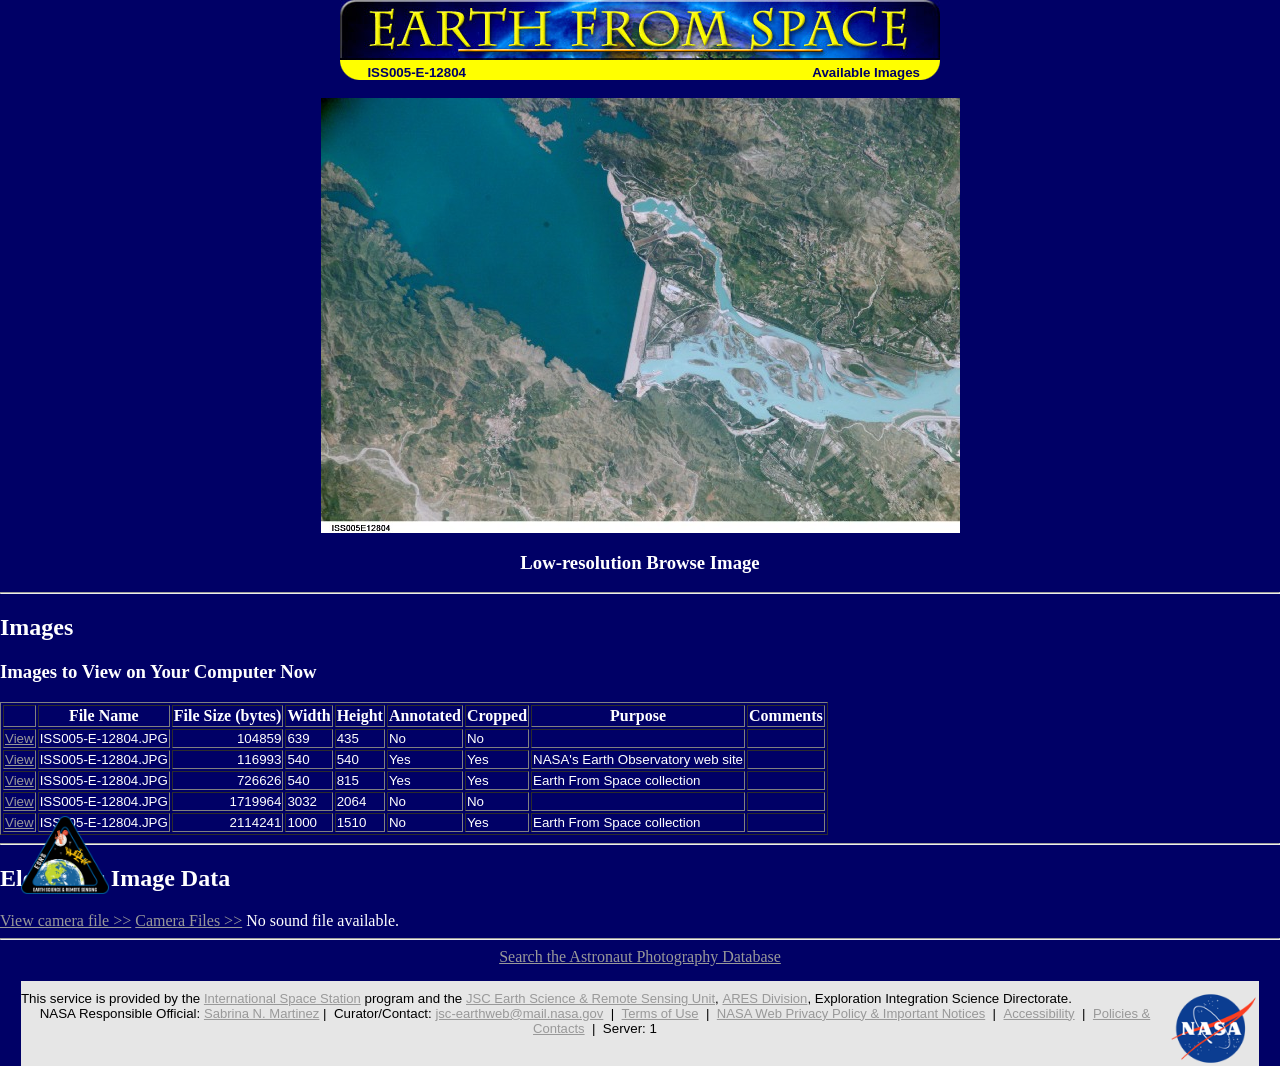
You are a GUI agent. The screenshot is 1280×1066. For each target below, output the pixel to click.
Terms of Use (659, 1013)
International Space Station (276, 998)
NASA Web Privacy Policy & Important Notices (854, 1013)
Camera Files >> (188, 920)
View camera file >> (65, 920)
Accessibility (1044, 1013)
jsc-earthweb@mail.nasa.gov (516, 1013)
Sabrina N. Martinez (256, 1013)
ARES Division (765, 998)
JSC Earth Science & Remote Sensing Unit (588, 998)
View (19, 738)
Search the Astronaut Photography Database (640, 956)
